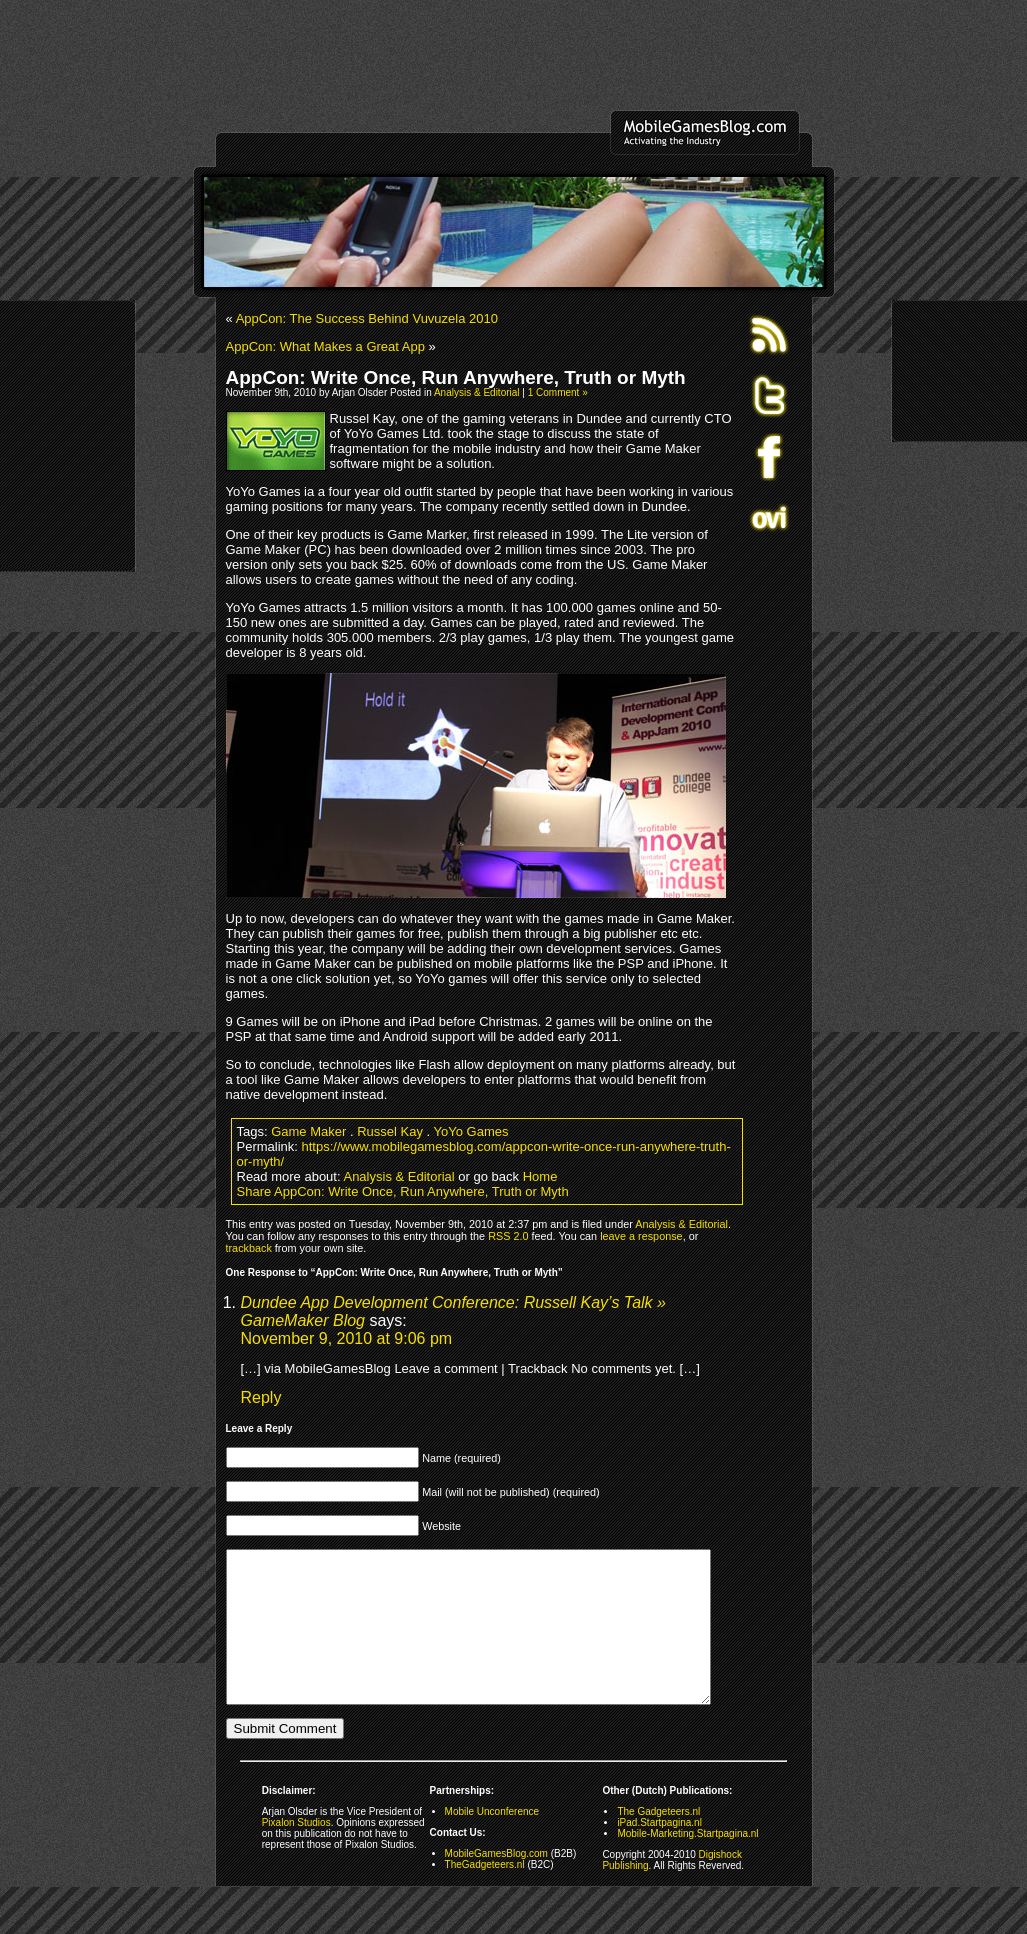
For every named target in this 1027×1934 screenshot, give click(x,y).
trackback (249, 1248)
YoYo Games (471, 1131)
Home (540, 1176)
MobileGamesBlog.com (496, 1883)
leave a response (641, 1236)
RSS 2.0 (508, 1236)
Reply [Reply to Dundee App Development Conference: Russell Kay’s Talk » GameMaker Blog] (261, 1397)
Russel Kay (390, 1131)
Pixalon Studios (296, 1852)
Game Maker (308, 1131)
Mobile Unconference (492, 1841)
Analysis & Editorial (477, 392)
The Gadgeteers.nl (658, 1841)
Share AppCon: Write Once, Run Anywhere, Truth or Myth (403, 1191)
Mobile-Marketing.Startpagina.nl (687, 1863)
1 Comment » (558, 392)
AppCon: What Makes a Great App (325, 346)
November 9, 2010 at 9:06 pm (347, 1338)
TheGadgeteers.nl (485, 1894)
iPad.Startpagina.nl (659, 1852)
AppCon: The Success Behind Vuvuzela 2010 (367, 318)
